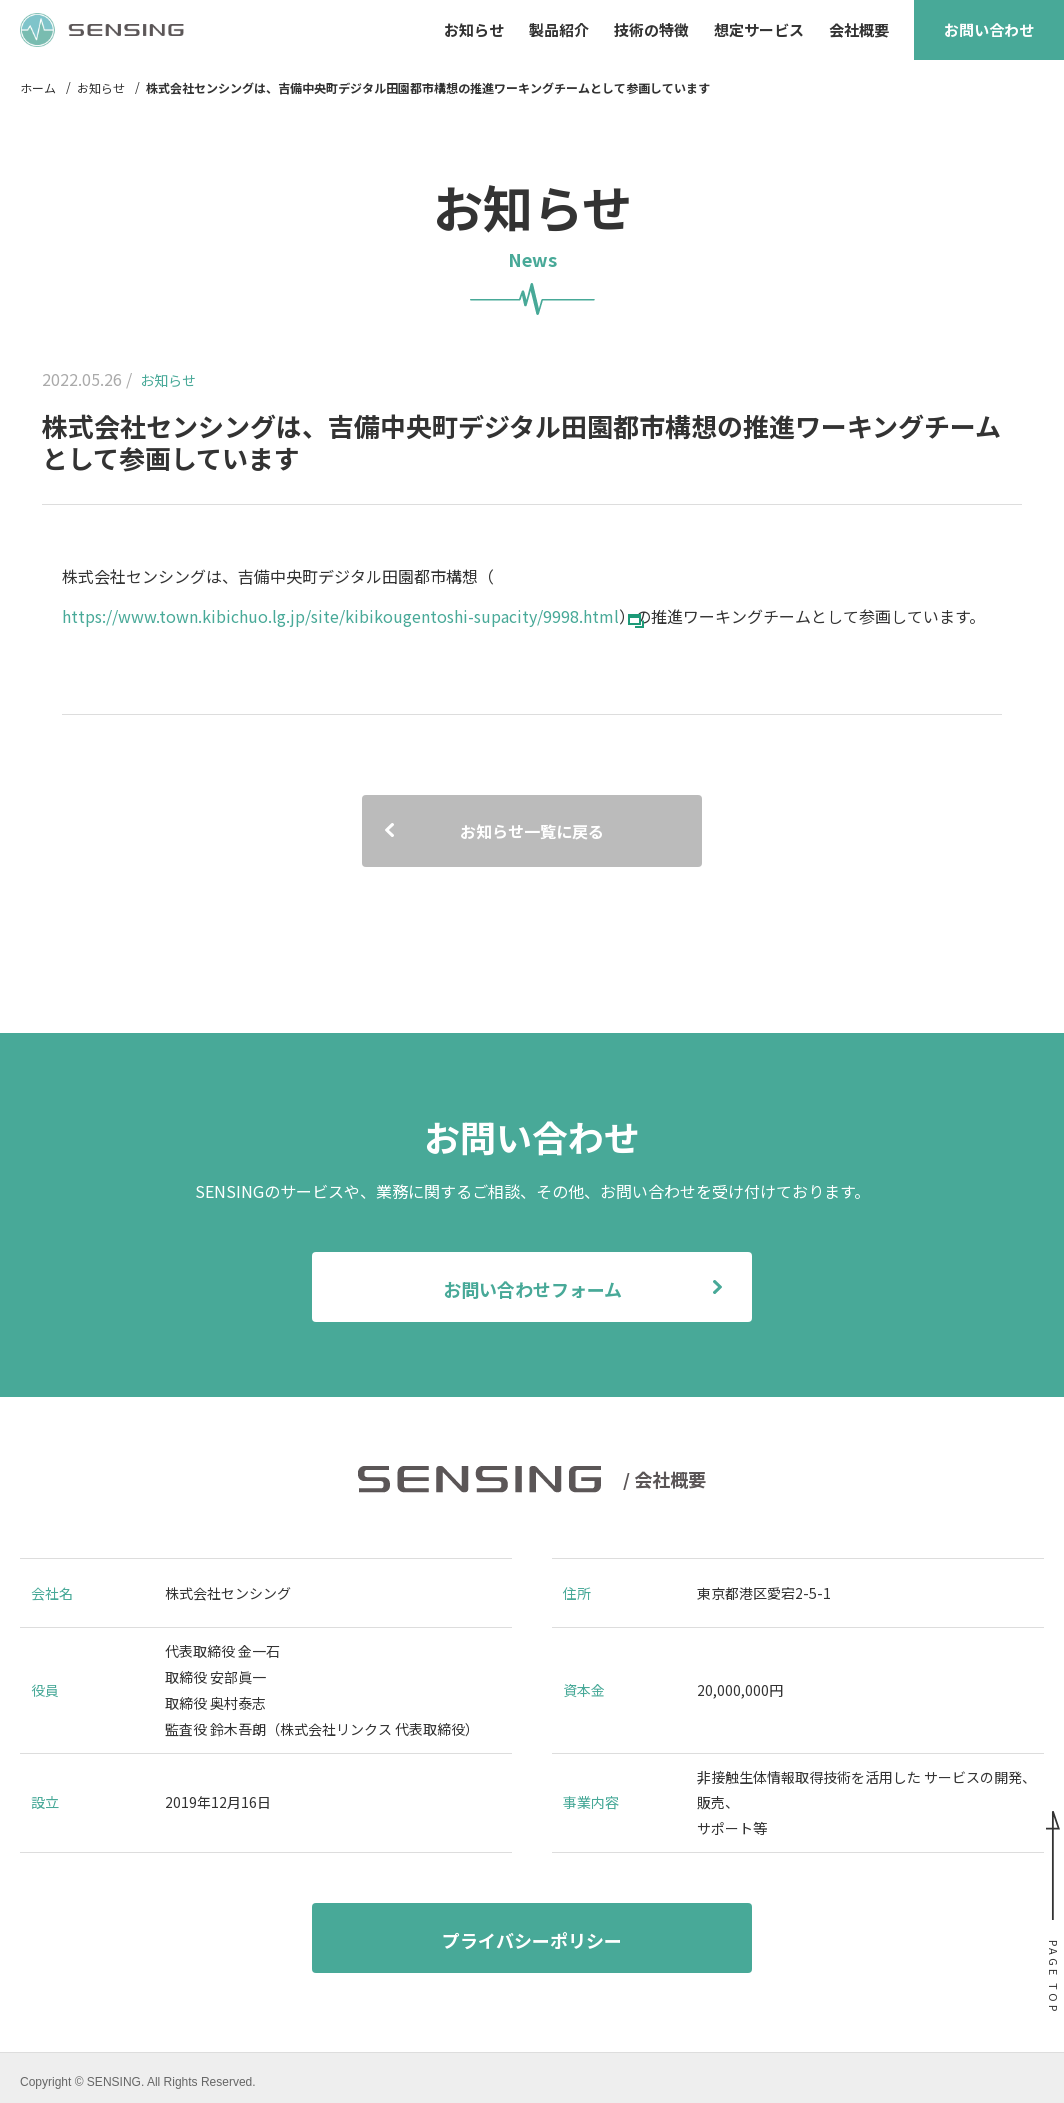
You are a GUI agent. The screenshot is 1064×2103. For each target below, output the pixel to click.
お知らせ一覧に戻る (532, 831)
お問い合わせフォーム (532, 1289)
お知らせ (101, 88)
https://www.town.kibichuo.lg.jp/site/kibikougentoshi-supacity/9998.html (340, 616)
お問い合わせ (989, 29)
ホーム (38, 88)
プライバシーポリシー (532, 1940)
